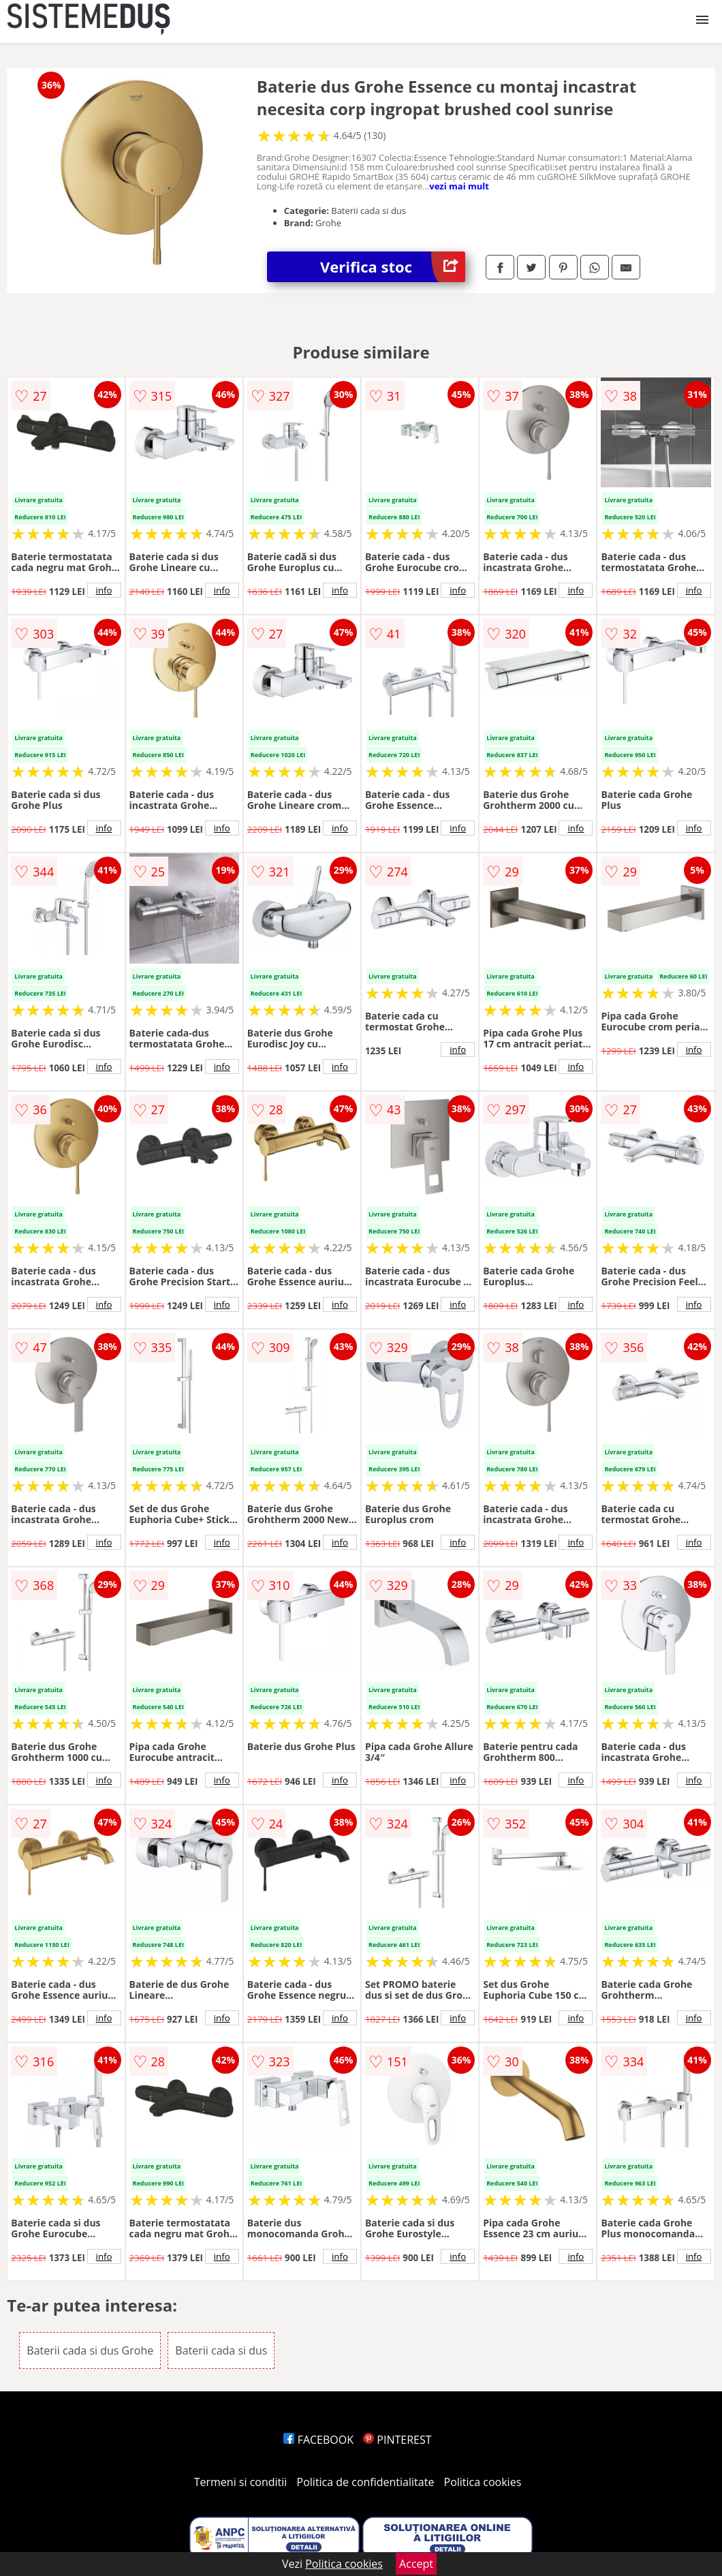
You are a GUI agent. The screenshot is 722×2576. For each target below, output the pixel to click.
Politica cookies (483, 2481)
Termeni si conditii (240, 2481)
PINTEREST (397, 2439)
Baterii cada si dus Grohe (90, 2350)
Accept (416, 2563)
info (104, 590)
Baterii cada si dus (221, 2350)
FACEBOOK (318, 2439)
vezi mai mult (459, 186)
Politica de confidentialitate (366, 2481)
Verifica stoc (392, 266)
